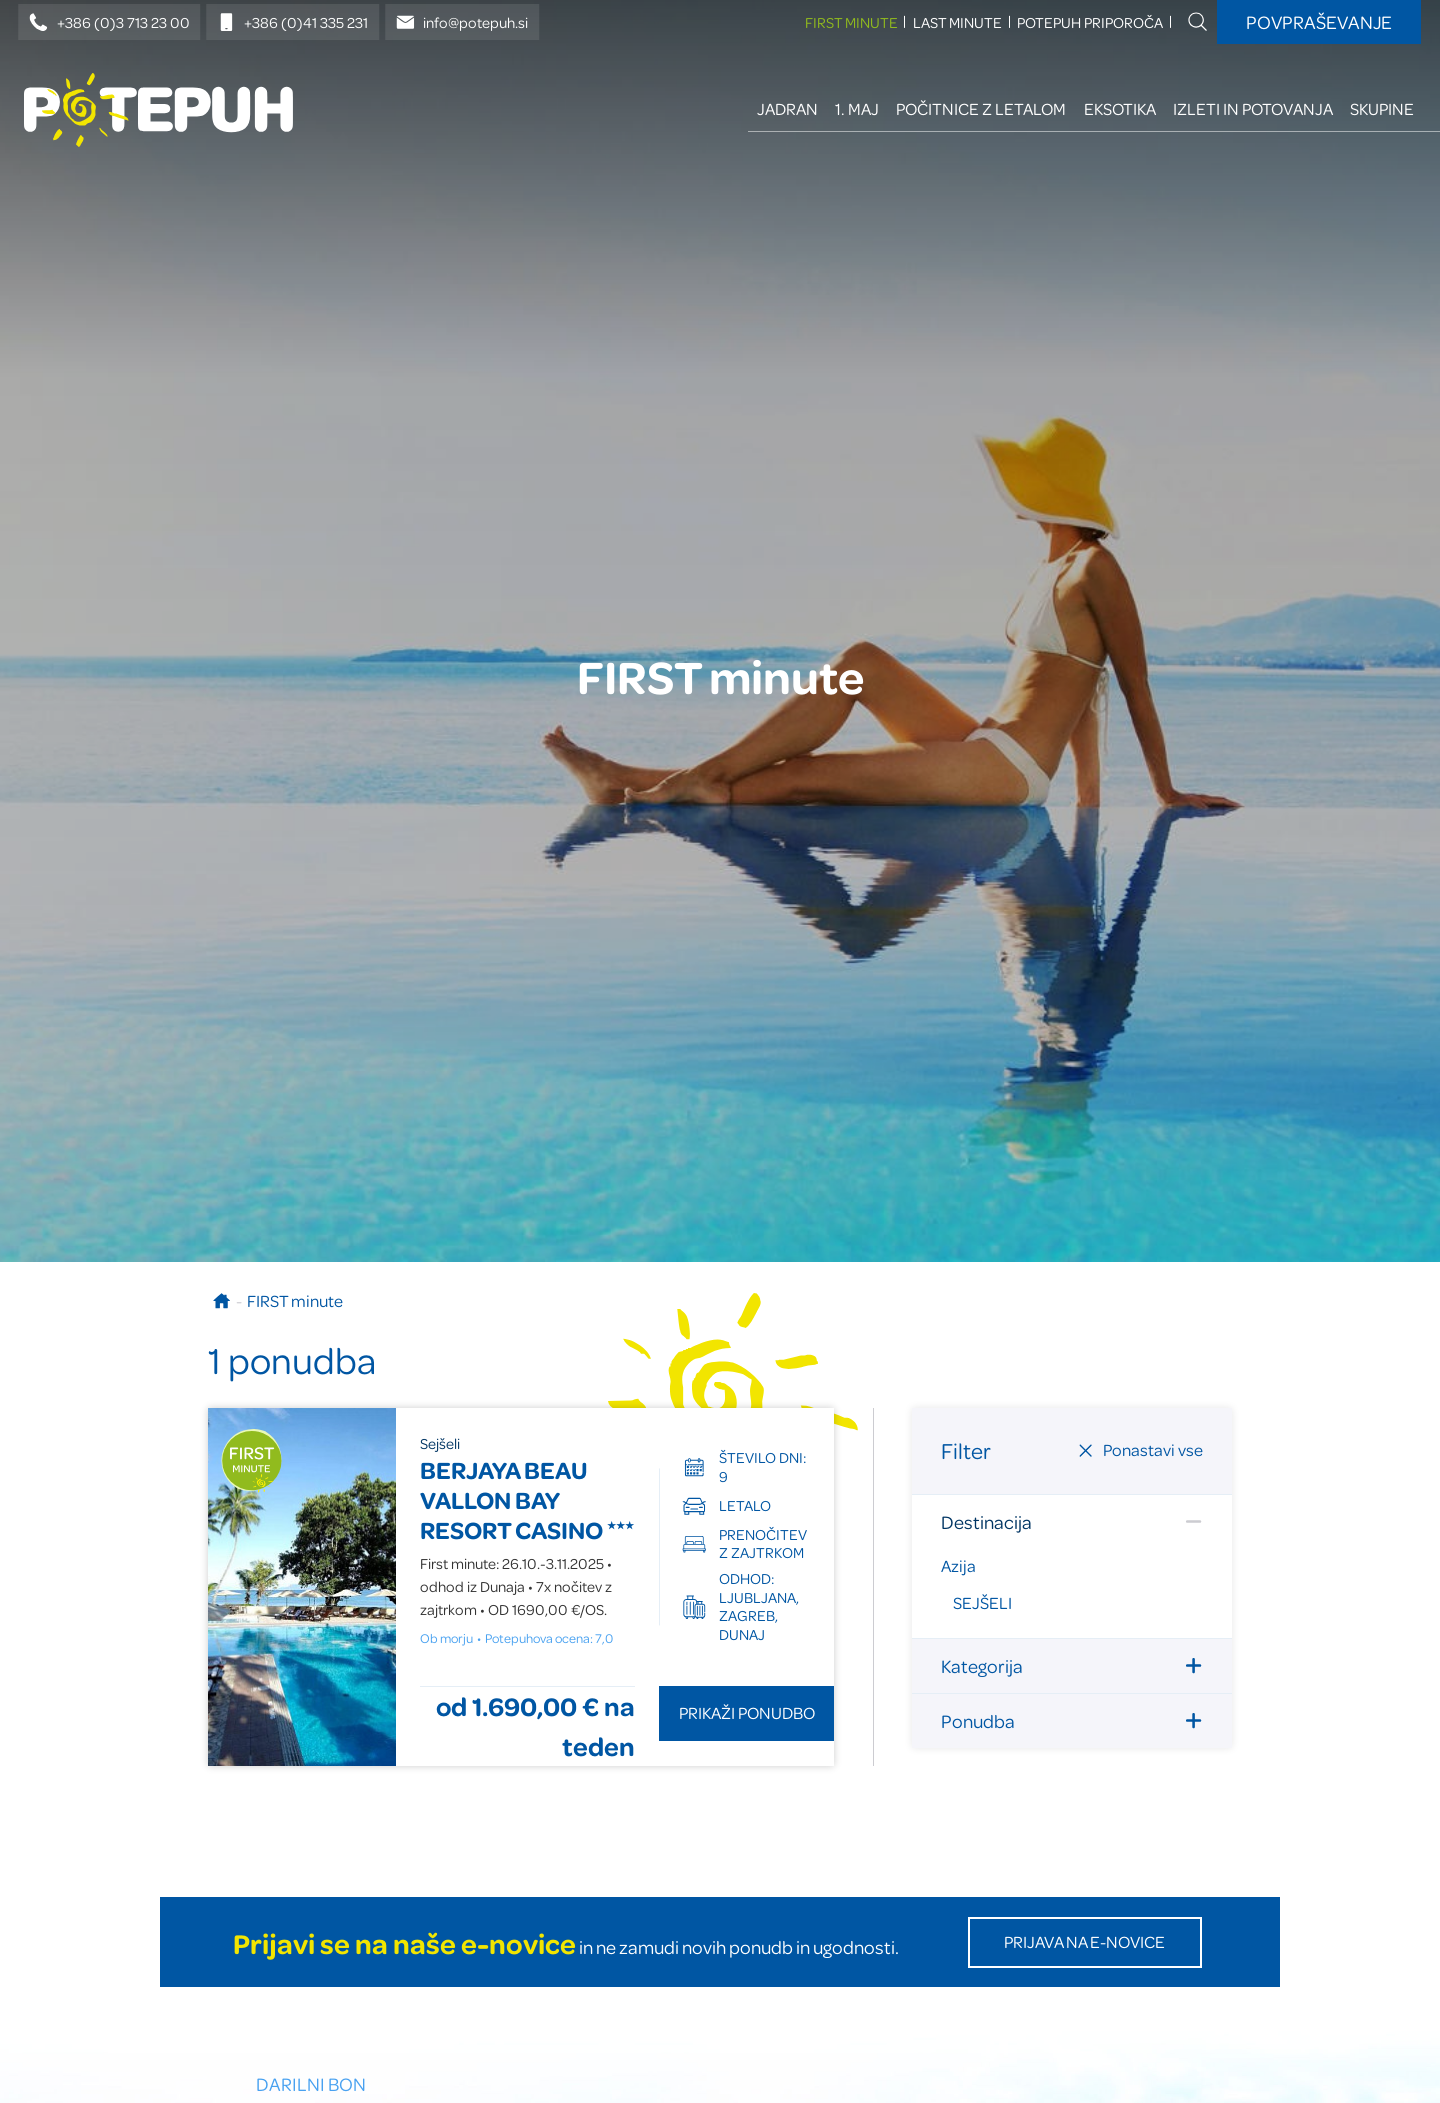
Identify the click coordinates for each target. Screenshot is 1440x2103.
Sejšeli (982, 1602)
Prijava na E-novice (1084, 1941)
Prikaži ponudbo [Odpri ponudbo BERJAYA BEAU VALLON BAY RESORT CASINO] (747, 1712)
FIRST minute (851, 22)
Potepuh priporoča (1090, 22)
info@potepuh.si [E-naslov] (462, 22)
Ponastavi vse (1140, 1449)
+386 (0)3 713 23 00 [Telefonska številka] (109, 22)
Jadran (787, 108)
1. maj (857, 108)
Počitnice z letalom (981, 108)
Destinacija (1072, 1521)
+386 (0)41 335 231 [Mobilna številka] (293, 22)
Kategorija (1072, 1665)
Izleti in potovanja (1253, 108)
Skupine (1382, 108)
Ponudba (1072, 1720)
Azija (958, 1565)
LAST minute (957, 22)
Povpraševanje (1319, 21)
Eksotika (1120, 108)
